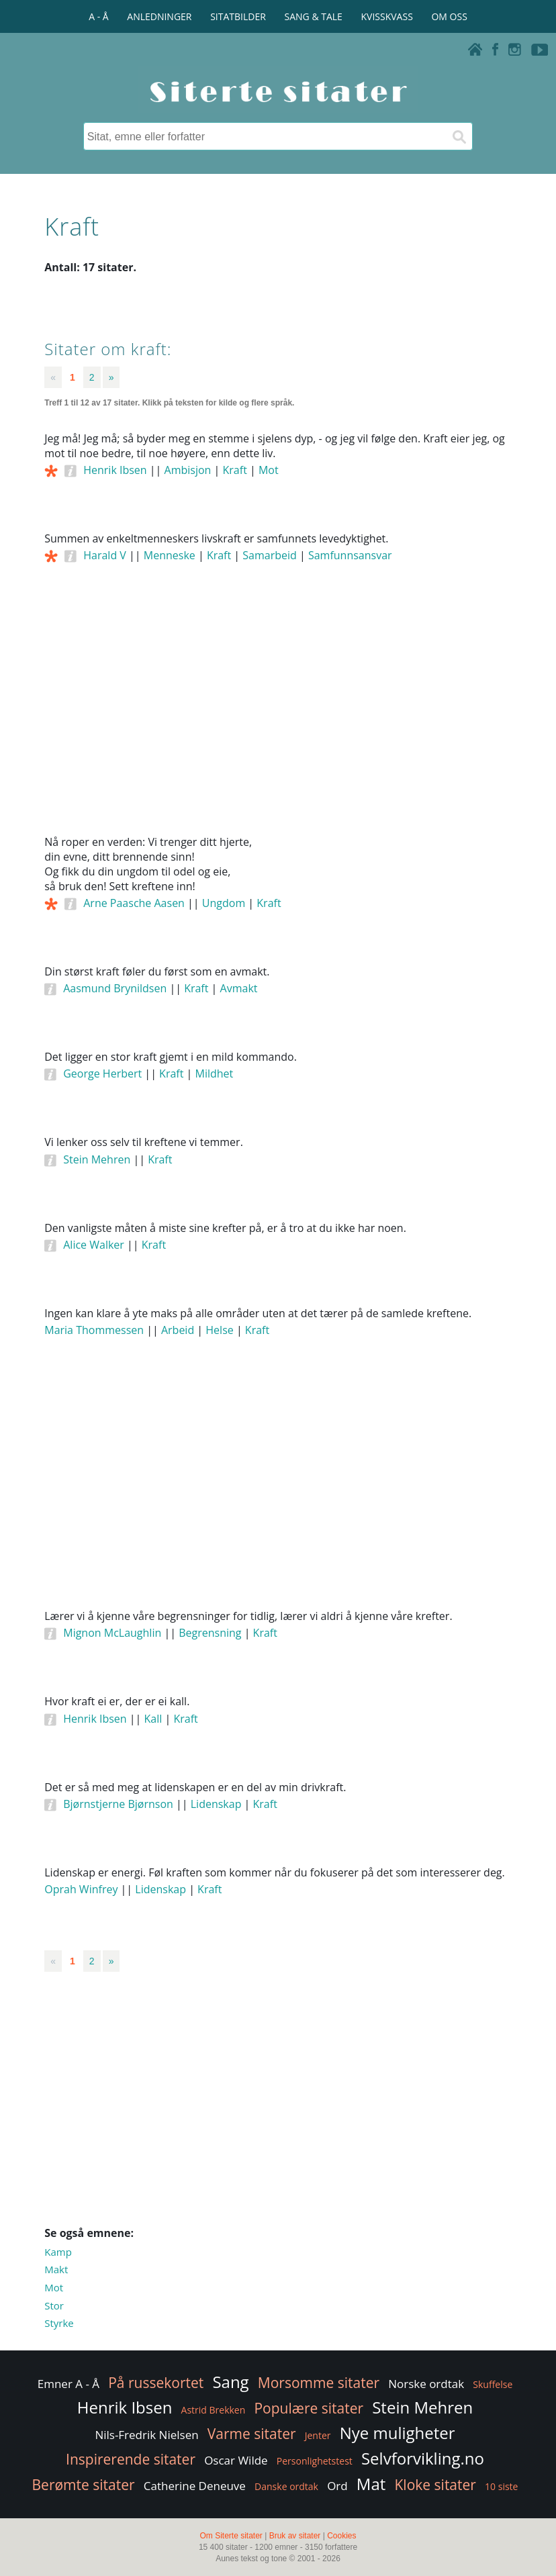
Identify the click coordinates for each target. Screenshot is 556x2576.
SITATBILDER (238, 16)
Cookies (341, 2535)
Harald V (104, 555)
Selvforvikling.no (422, 2458)
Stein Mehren (96, 1159)
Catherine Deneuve (195, 2485)
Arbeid (177, 1330)
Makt (56, 2269)
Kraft (235, 470)
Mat (371, 2484)
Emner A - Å (68, 2383)
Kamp (58, 2251)
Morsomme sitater (318, 2382)
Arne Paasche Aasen (134, 903)
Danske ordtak (286, 2486)
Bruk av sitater (295, 2535)
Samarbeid (269, 555)
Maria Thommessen (94, 1330)
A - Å (98, 16)
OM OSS (449, 16)
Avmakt (239, 988)
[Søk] (458, 136)
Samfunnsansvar (350, 555)
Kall (153, 1718)
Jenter (318, 2435)
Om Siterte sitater (230, 2535)
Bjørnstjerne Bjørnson (118, 1804)
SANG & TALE (313, 16)
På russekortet (155, 2382)
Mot (269, 470)
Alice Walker (93, 1244)
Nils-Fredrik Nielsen (146, 2434)
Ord (337, 2485)
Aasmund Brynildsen (115, 988)
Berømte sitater (83, 2484)
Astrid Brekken (213, 2409)
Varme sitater (251, 2433)
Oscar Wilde (236, 2460)
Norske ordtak (426, 2383)
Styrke (59, 2323)
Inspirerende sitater (130, 2459)
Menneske (169, 555)
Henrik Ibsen (114, 470)
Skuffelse (492, 2384)
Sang (230, 2382)
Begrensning (210, 1632)
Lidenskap (216, 1804)
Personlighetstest (315, 2460)
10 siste (501, 2486)
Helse (219, 1330)
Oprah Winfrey (81, 1889)
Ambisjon (188, 470)
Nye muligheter (397, 2433)
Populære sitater (308, 2408)
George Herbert (102, 1073)
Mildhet (214, 1073)
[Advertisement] (278, 718)
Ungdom (223, 903)
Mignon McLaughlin (112, 1632)
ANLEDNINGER (159, 16)
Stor (54, 2305)
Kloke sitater (435, 2484)
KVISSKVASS (387, 16)
